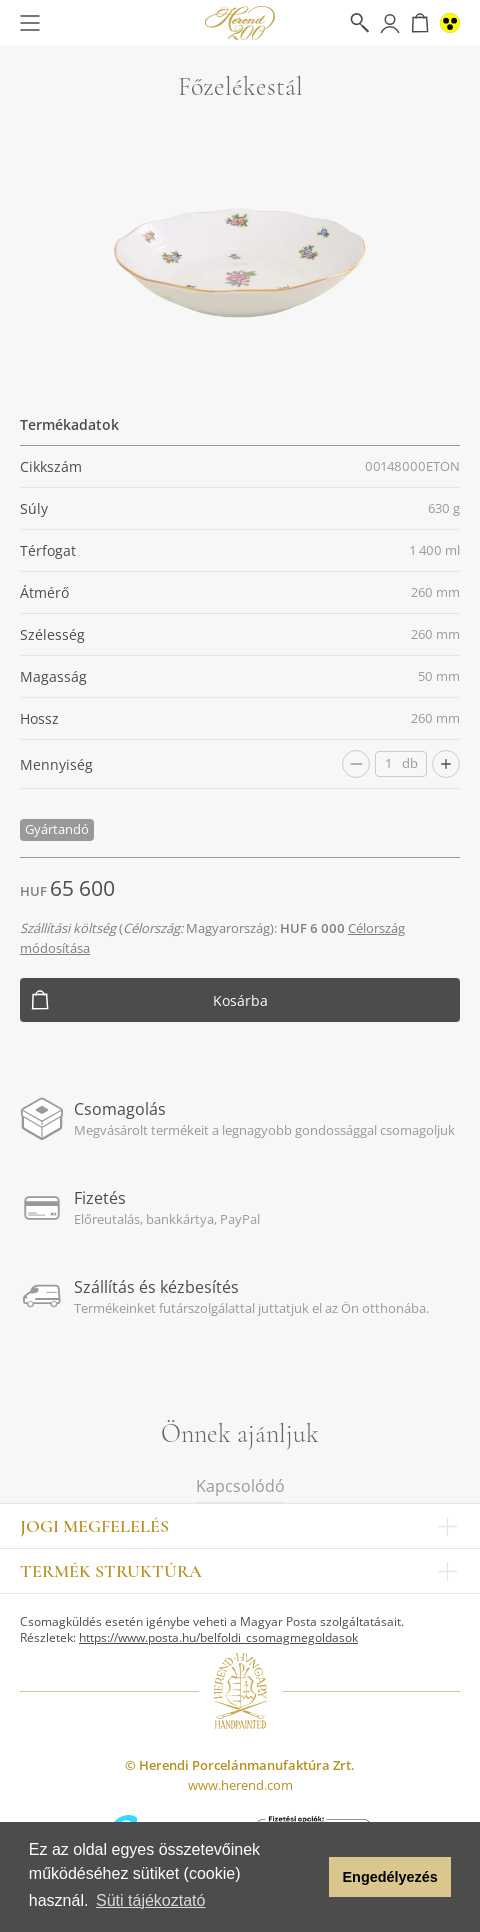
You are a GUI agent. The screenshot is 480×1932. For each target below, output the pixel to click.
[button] (308, 1877)
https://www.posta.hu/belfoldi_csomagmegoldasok (218, 1637)
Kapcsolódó (240, 1486)
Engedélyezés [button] (390, 1877)
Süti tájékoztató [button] (150, 1900)
